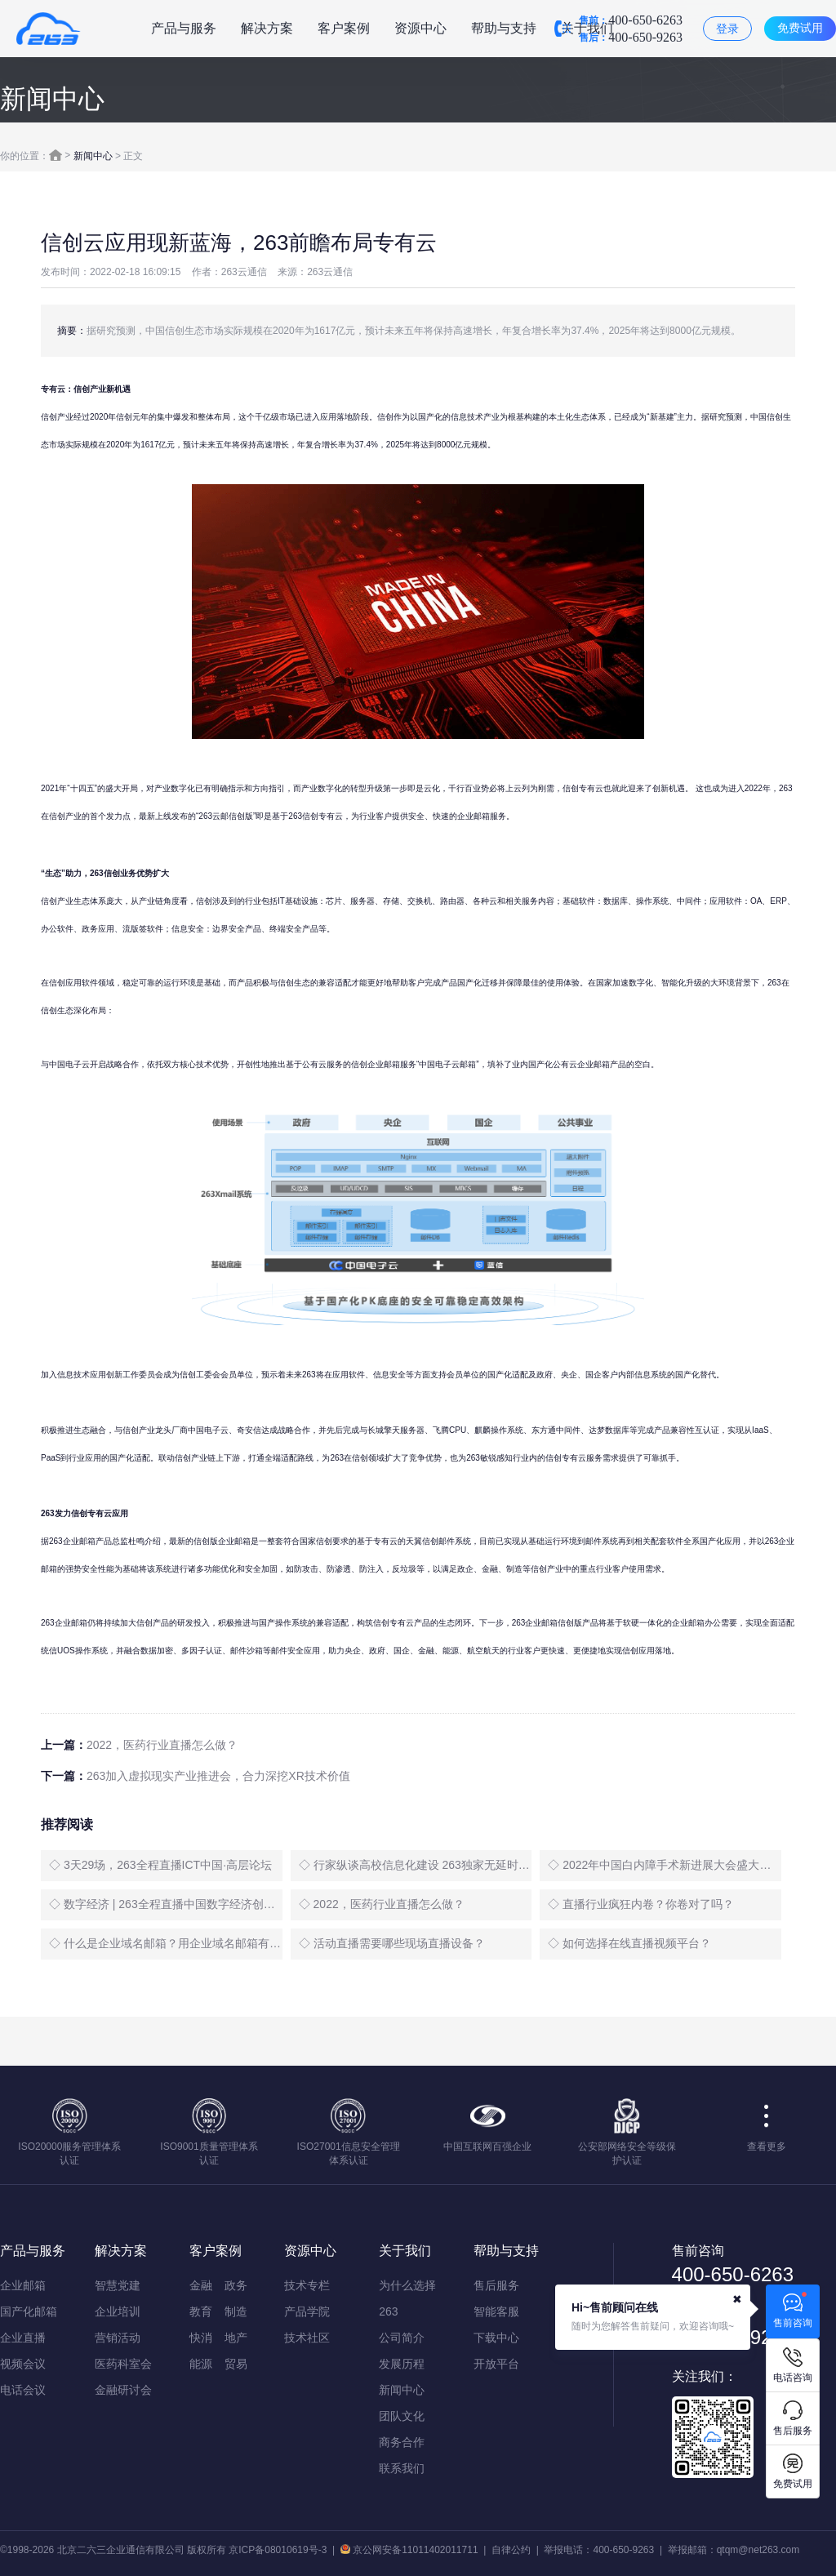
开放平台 (496, 2363)
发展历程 (402, 2363)
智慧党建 (117, 2285)
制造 (236, 2311)
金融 (200, 2285)
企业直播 (23, 2337)
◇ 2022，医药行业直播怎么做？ (382, 1904)
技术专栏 (307, 2285)
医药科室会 (123, 2363)
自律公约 (511, 2550)
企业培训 (117, 2311)
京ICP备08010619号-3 (278, 2550)
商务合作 (402, 2442)
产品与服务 (183, 28)
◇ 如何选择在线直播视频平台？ (629, 1943)
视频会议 (23, 2363)
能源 (200, 2363)
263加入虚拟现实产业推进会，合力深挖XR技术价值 (218, 1775)
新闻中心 (93, 156)
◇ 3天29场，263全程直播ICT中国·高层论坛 (160, 1864)
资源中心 (420, 28)
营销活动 (117, 2337)
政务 (236, 2285)
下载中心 (496, 2337)
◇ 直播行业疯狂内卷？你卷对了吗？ (641, 1904)
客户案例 (344, 28)
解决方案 (267, 28)
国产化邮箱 (28, 2311)
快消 (200, 2337)
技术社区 (307, 2337)
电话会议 (23, 2389)
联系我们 (402, 2468)
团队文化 (402, 2416)
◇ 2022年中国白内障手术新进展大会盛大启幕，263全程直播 (664, 1864)
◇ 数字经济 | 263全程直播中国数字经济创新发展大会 (165, 1904)
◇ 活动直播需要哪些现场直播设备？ (392, 1943)
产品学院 (307, 2311)
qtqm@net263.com (758, 2550)
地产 (236, 2337)
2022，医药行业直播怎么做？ (162, 1744)
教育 (200, 2311)
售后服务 (496, 2285)
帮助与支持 (503, 28)
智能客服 (496, 2311)
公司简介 (402, 2337)
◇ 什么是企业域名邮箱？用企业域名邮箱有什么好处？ (165, 1943)
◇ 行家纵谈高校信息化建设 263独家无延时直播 (415, 1864)
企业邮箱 (23, 2285)
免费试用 (800, 27)
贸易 (236, 2363)
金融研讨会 (123, 2389)
